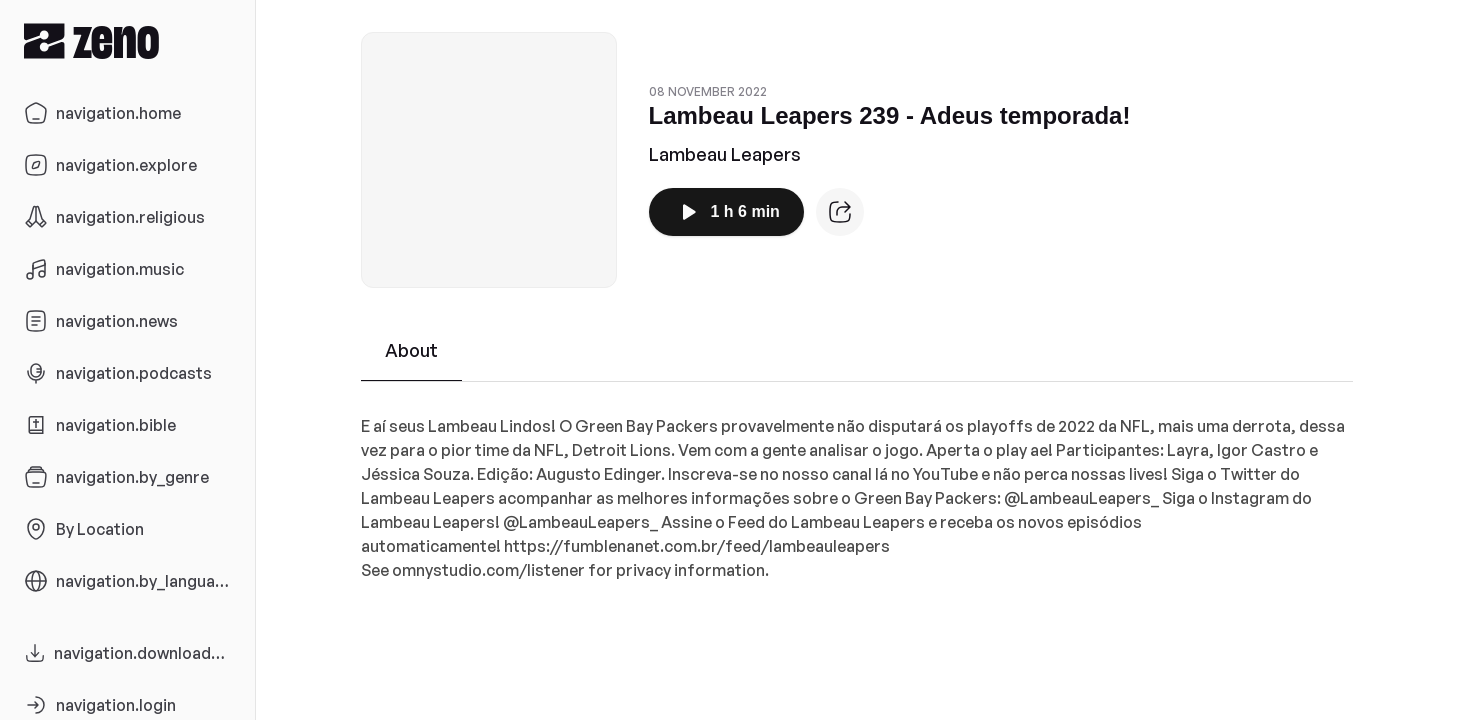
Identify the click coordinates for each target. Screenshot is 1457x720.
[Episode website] (840, 212)
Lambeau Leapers (725, 154)
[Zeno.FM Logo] (127, 40)
